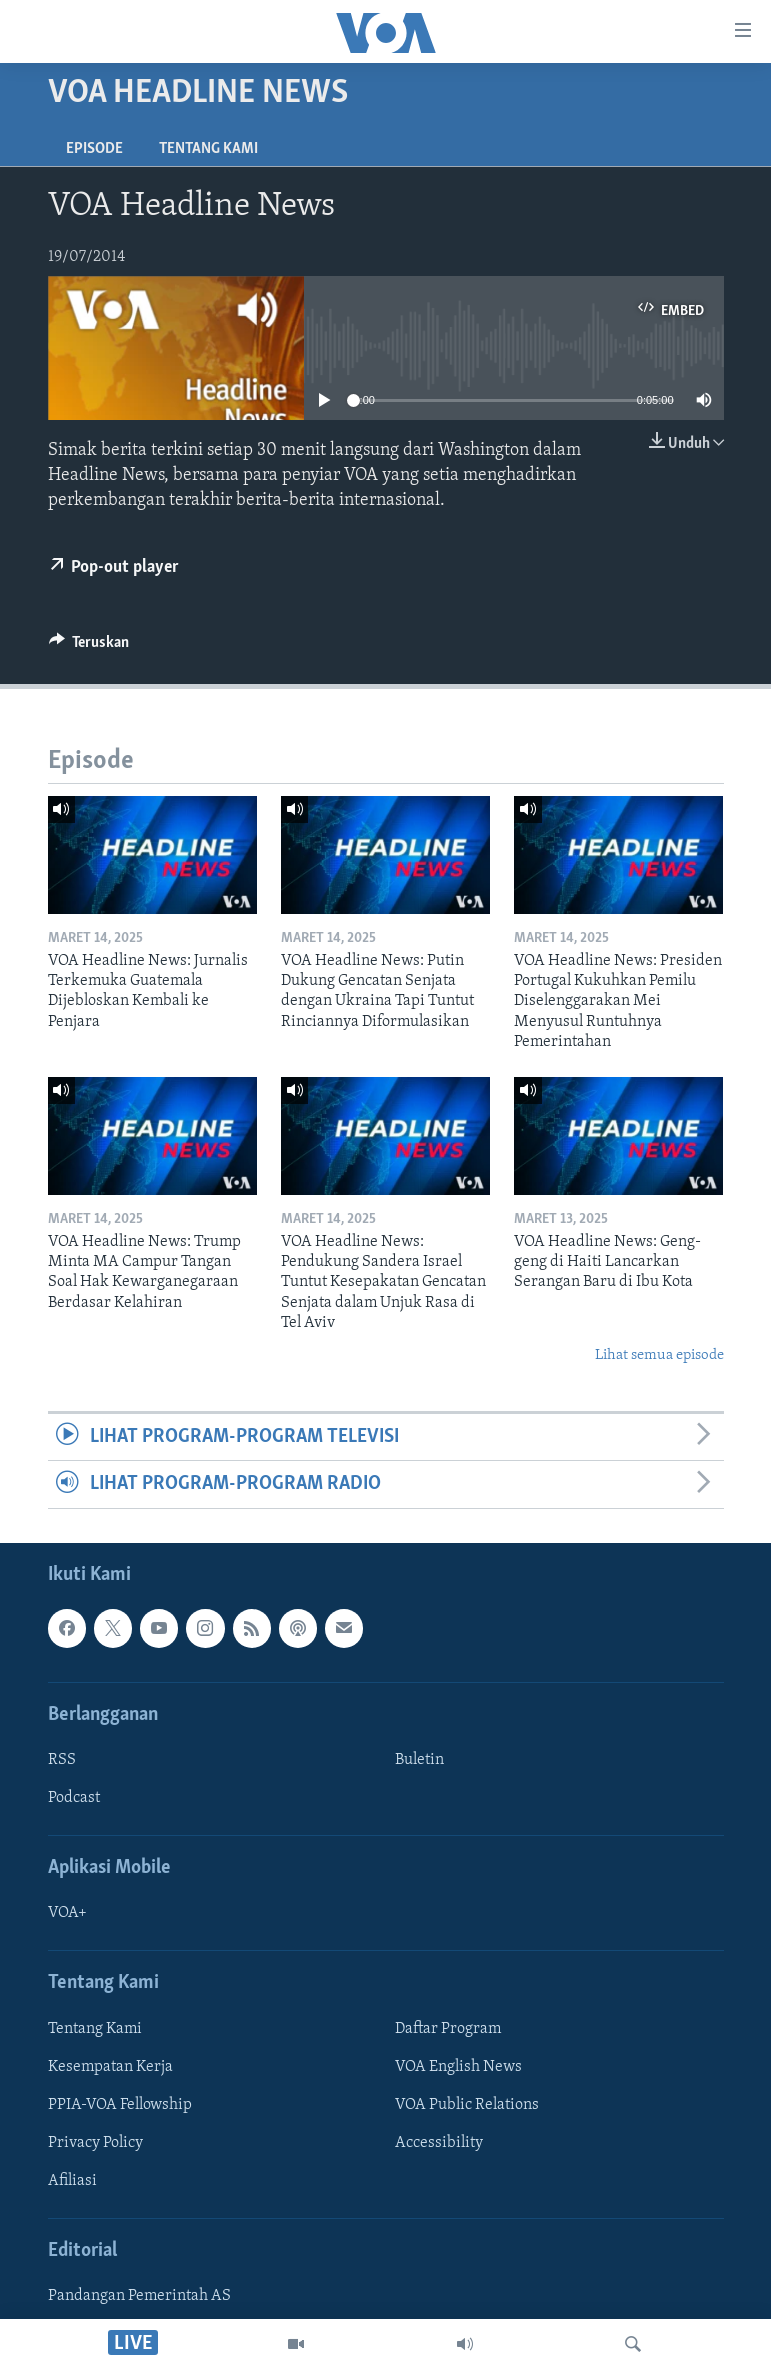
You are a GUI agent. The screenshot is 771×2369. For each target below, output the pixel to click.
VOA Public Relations (467, 2105)
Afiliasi (72, 2181)
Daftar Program (448, 2028)
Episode (94, 149)
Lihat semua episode (659, 1355)
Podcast (74, 1798)
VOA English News (458, 2066)
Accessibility (439, 2143)
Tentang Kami (208, 149)
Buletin (419, 1760)
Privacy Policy (95, 2143)
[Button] (89, 647)
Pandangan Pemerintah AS (139, 2296)
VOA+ (67, 1913)
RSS (62, 1760)
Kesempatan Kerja (110, 2066)
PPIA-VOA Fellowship (120, 2105)
